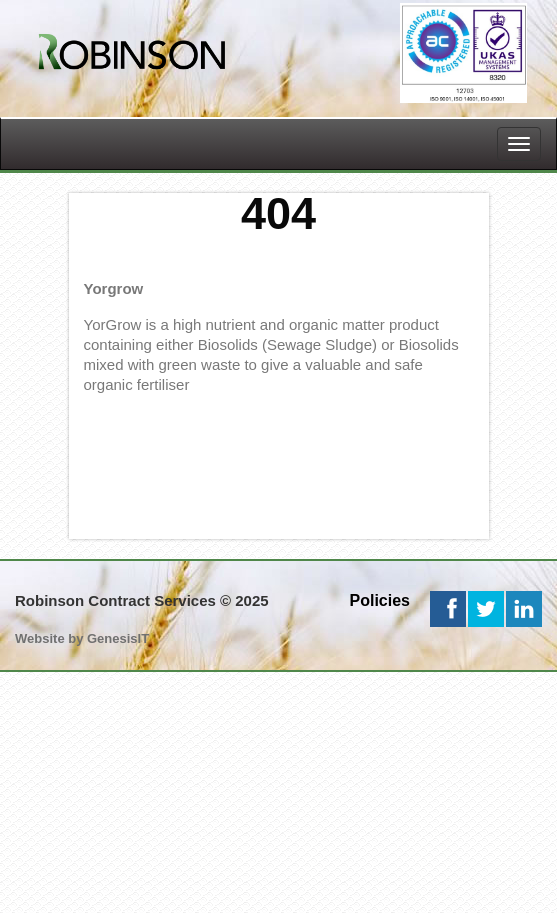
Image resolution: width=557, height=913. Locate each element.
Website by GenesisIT (82, 638)
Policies (380, 600)
